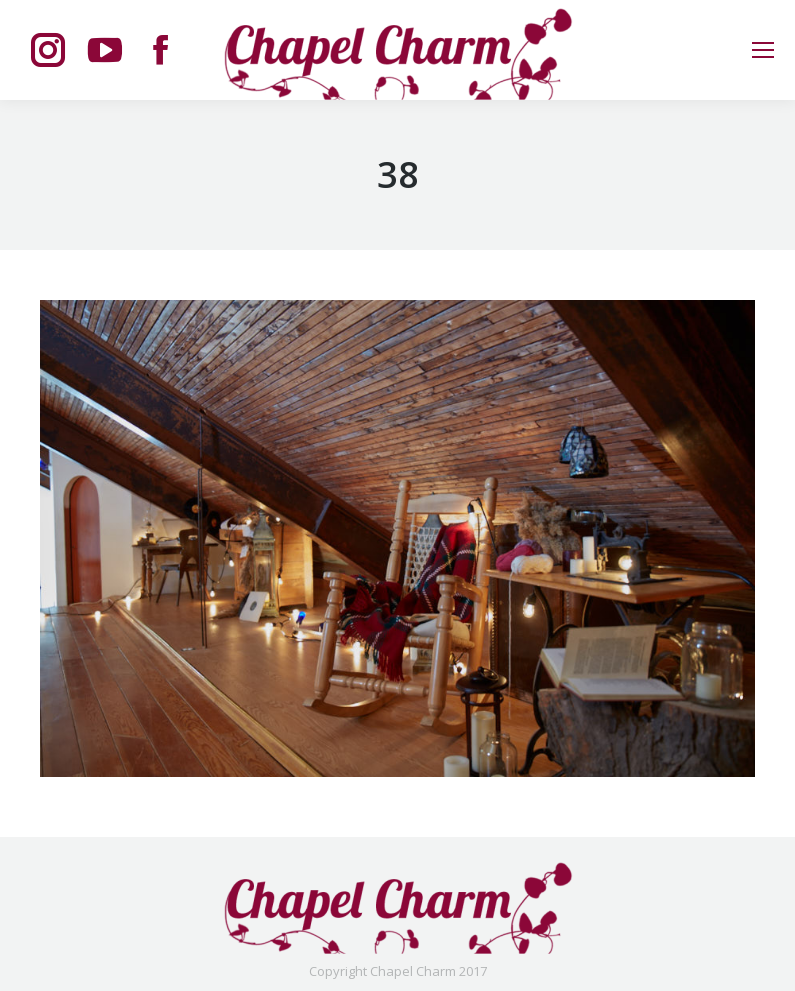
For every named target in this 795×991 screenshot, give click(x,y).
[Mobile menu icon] (763, 50)
